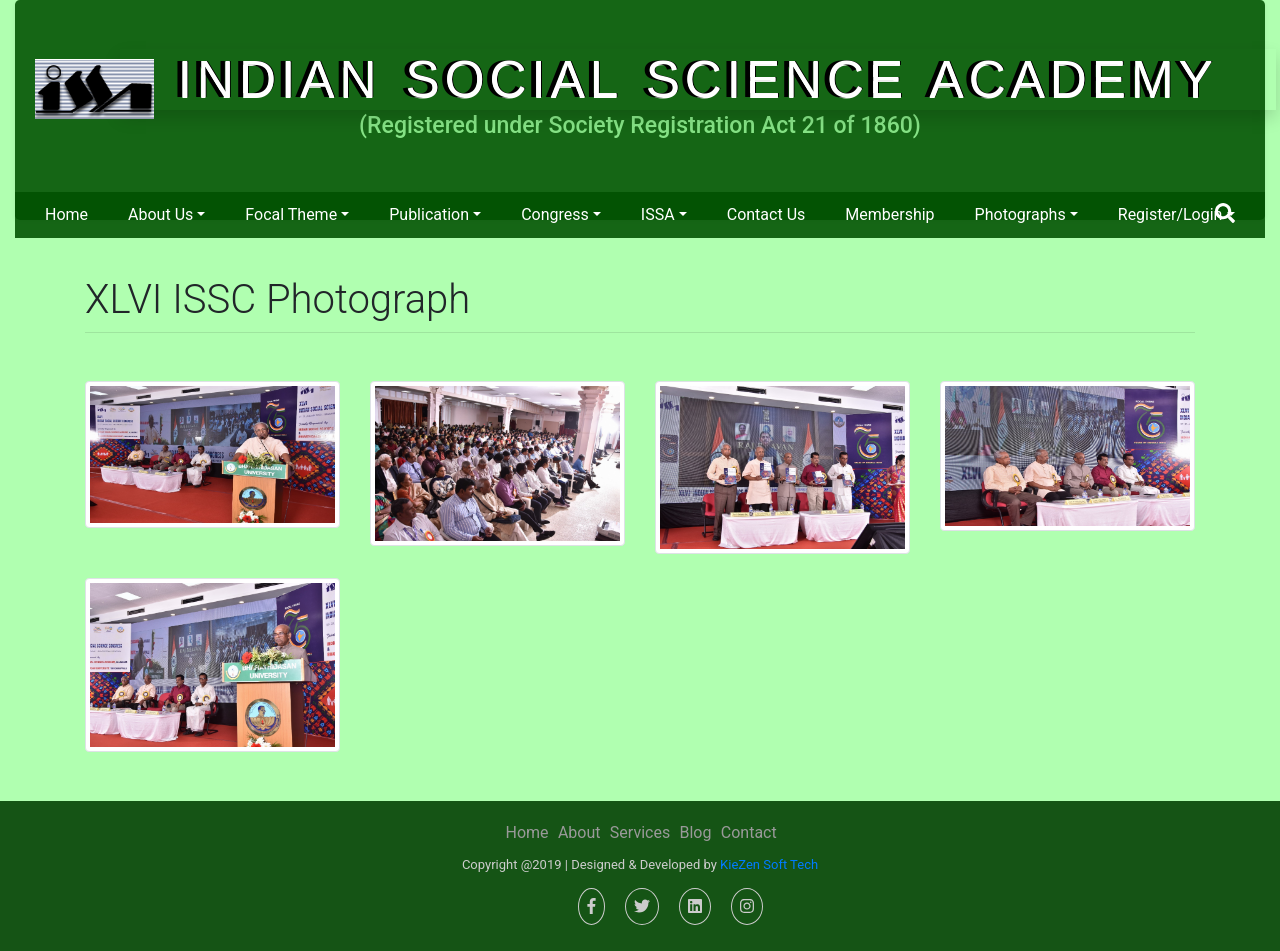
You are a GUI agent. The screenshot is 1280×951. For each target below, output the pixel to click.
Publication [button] (429, 214)
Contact (749, 832)
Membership (889, 214)
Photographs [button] (1020, 214)
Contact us (766, 214)
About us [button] (160, 214)
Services (640, 832)
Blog (695, 832)
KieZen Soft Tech (769, 864)
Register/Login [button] (1170, 214)
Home (66, 214)
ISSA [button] (658, 214)
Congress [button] (555, 214)
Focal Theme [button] (291, 214)
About (579, 832)
